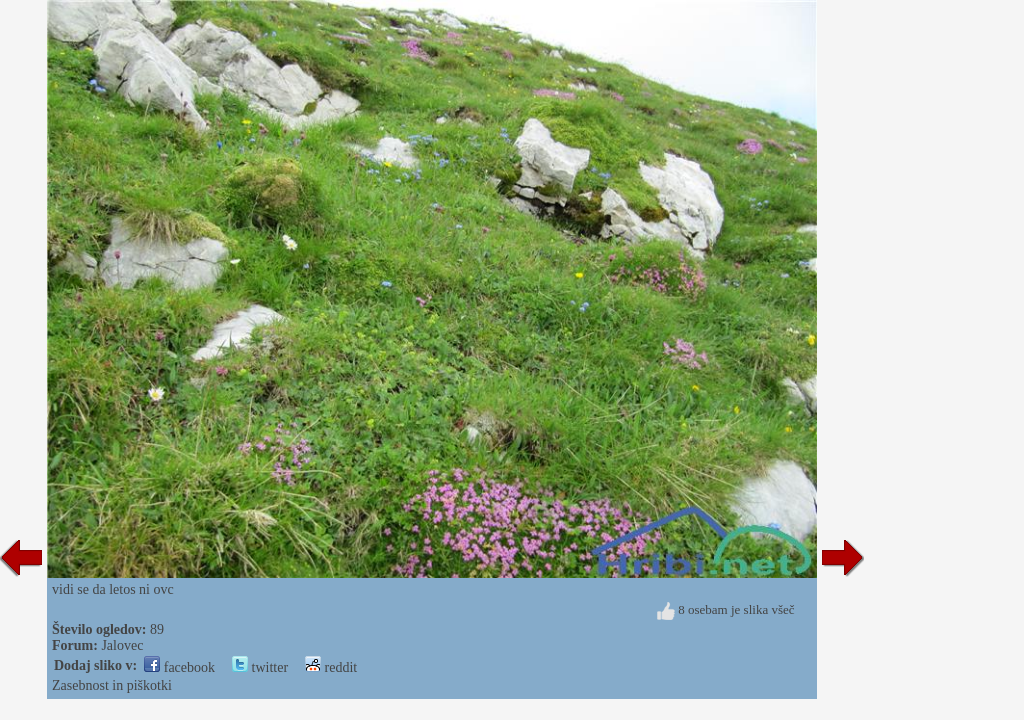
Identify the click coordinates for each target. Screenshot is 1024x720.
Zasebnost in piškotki (112, 685)
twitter (260, 667)
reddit (331, 667)
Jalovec (122, 645)
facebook (179, 667)
